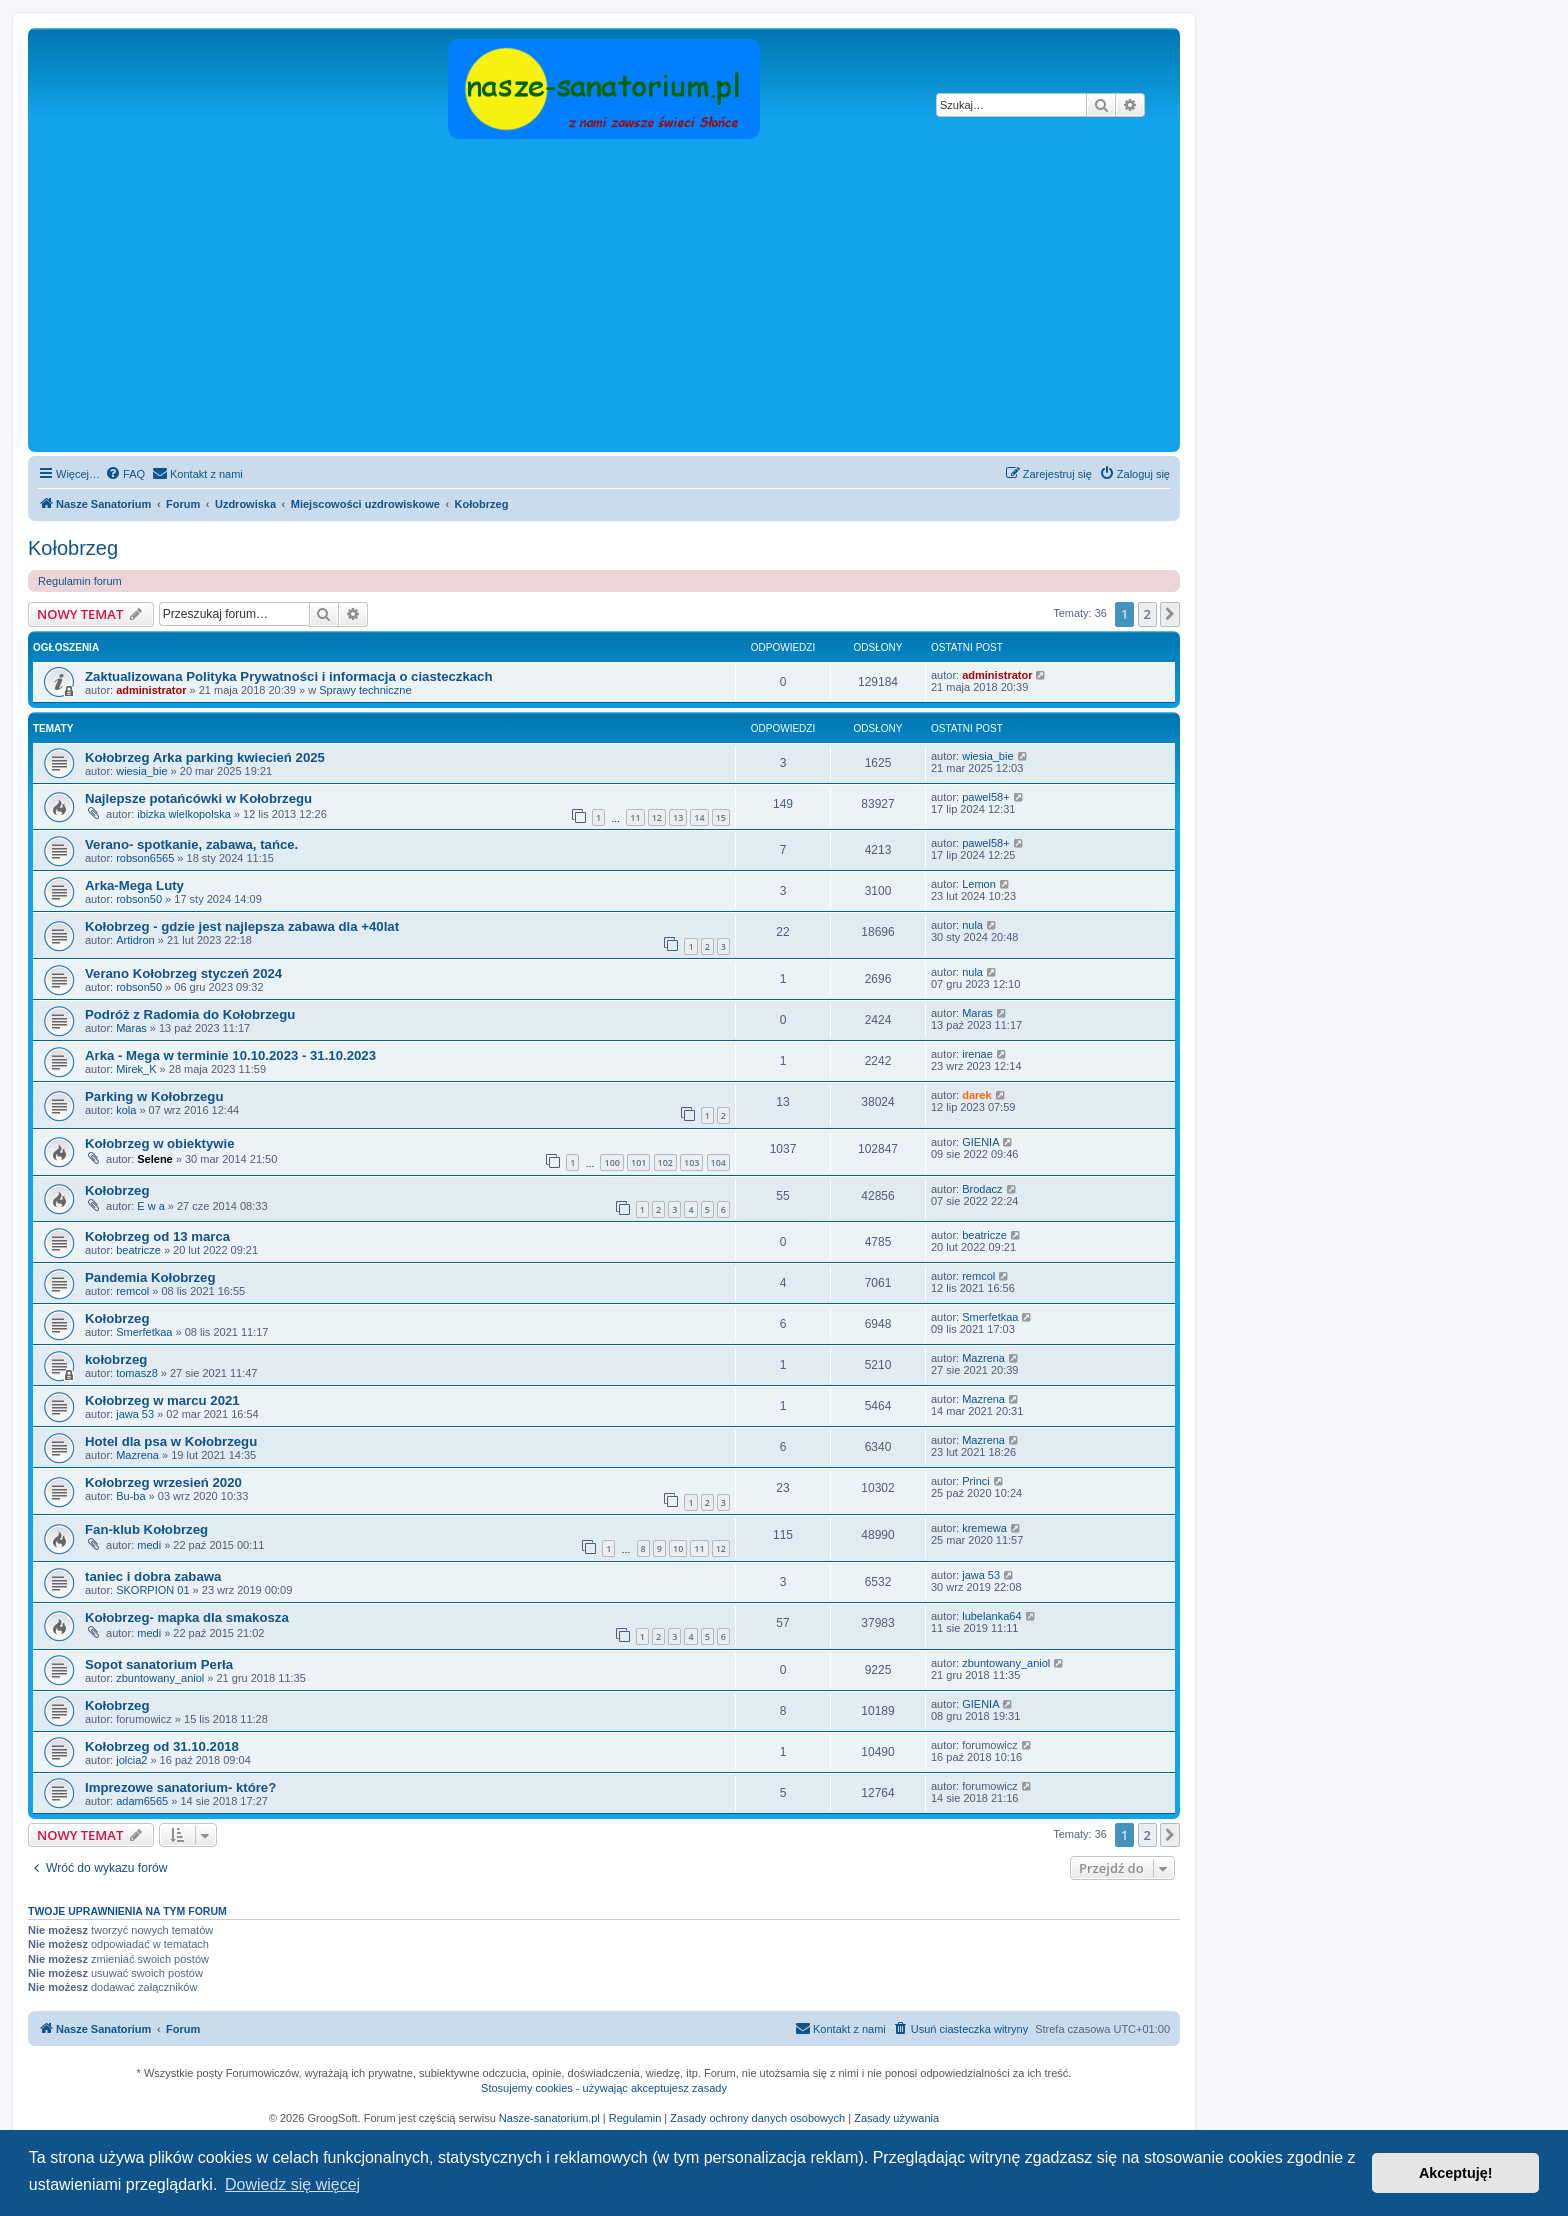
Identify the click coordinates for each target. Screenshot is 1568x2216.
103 (691, 1162)
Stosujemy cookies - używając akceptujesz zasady (604, 2088)
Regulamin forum (80, 581)
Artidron (135, 940)
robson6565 (145, 858)
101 (638, 1162)
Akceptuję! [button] (1456, 2173)
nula (972, 925)
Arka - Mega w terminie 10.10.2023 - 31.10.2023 (230, 1055)
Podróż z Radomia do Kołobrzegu (190, 1014)
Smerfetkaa (144, 1332)
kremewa (984, 1528)
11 (635, 817)
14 (699, 817)
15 (721, 817)
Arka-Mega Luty (134, 885)
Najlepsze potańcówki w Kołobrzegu (198, 798)
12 (657, 817)
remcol (132, 1291)
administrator (151, 690)
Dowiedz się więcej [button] (292, 2184)
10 (678, 1548)
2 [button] (1147, 614)
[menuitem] (125, 474)
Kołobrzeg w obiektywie (159, 1143)
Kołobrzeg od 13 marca (157, 1236)
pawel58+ (985, 797)
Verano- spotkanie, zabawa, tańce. (191, 844)
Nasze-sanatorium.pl (549, 2118)
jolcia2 (131, 1760)
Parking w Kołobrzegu (154, 1096)
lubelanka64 (991, 1616)
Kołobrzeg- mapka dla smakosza (187, 1617)
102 (665, 1162)
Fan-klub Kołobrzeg (146, 1529)
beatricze (138, 1250)
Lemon (979, 884)
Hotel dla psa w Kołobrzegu (171, 1441)
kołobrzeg (116, 1359)
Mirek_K (136, 1069)
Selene (154, 1159)
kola (126, 1110)
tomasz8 (137, 1373)
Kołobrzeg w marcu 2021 (162, 1400)
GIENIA (980, 1142)
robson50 (139, 899)
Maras (131, 1028)
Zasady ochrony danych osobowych (757, 2118)
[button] (1170, 614)
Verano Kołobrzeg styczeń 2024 (183, 973)
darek (976, 1095)
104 (718, 1162)
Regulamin (635, 2118)
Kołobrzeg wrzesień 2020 (163, 1482)
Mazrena (983, 1358)
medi (149, 1545)
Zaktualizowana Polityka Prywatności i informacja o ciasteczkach (289, 676)
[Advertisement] (633, 297)
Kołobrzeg (73, 548)
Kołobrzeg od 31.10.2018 (162, 1746)
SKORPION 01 (152, 1590)
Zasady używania (896, 2118)
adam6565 (142, 1801)
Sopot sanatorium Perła (159, 1664)
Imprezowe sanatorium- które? (180, 1787)
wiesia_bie (141, 771)
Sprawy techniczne (365, 690)
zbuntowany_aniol (160, 1678)
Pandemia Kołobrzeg (150, 1277)
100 (611, 1162)
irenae (977, 1054)
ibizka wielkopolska (184, 814)
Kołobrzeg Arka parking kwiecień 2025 (205, 757)
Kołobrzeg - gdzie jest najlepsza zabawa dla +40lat (242, 926)
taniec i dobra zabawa (153, 1576)
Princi (976, 1481)
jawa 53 (135, 1414)
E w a (151, 1206)
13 (678, 817)
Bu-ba (130, 1496)
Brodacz (982, 1189)
